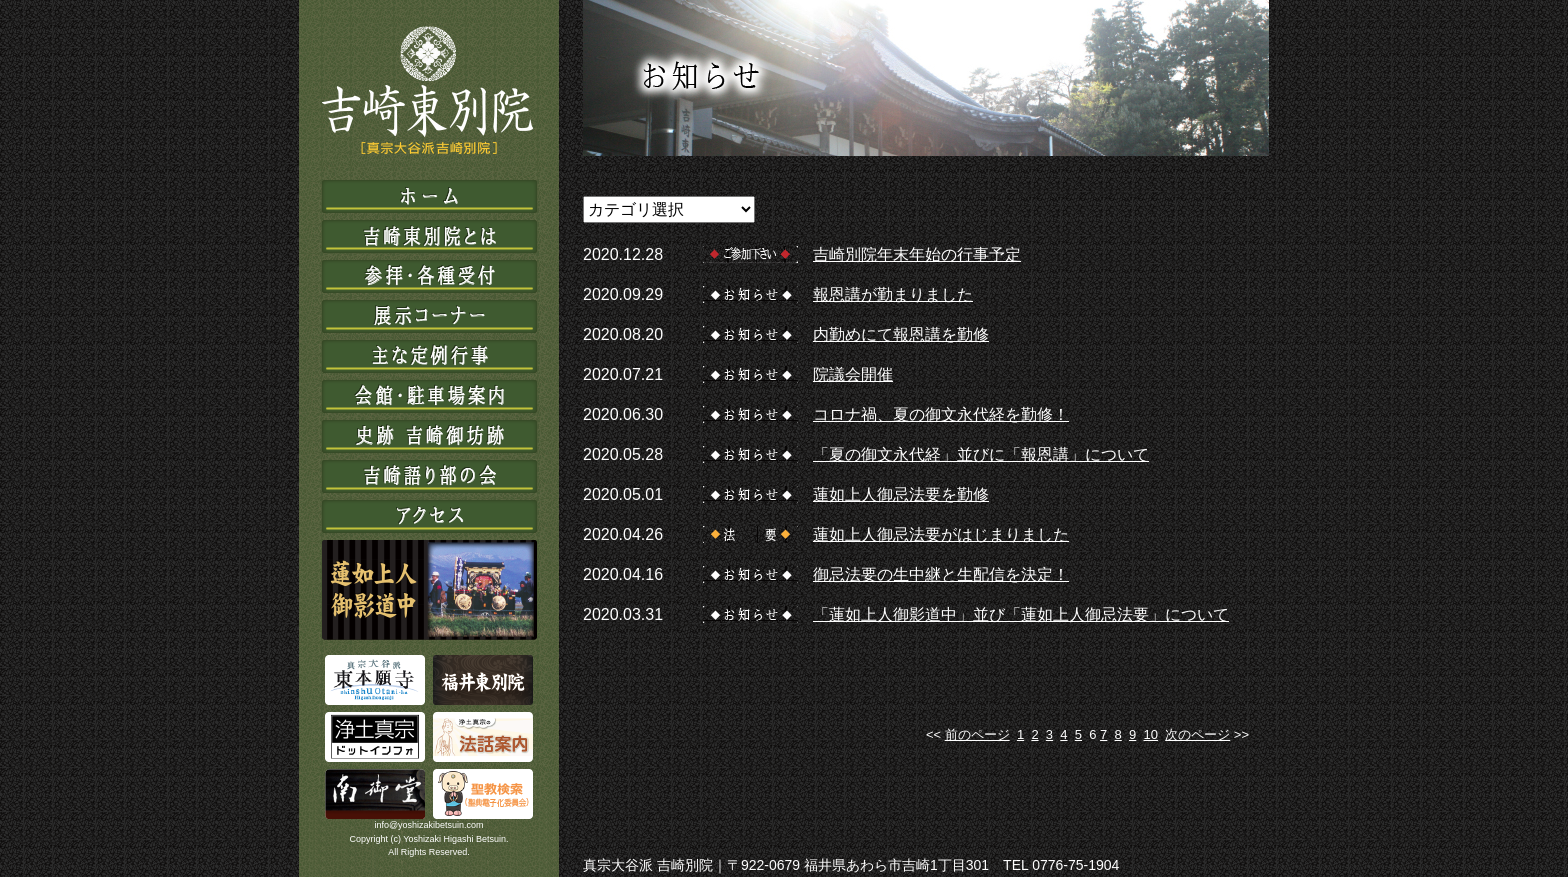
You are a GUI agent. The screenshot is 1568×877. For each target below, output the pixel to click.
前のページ (977, 734)
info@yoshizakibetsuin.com (428, 825)
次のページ (1197, 734)
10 (1151, 734)
